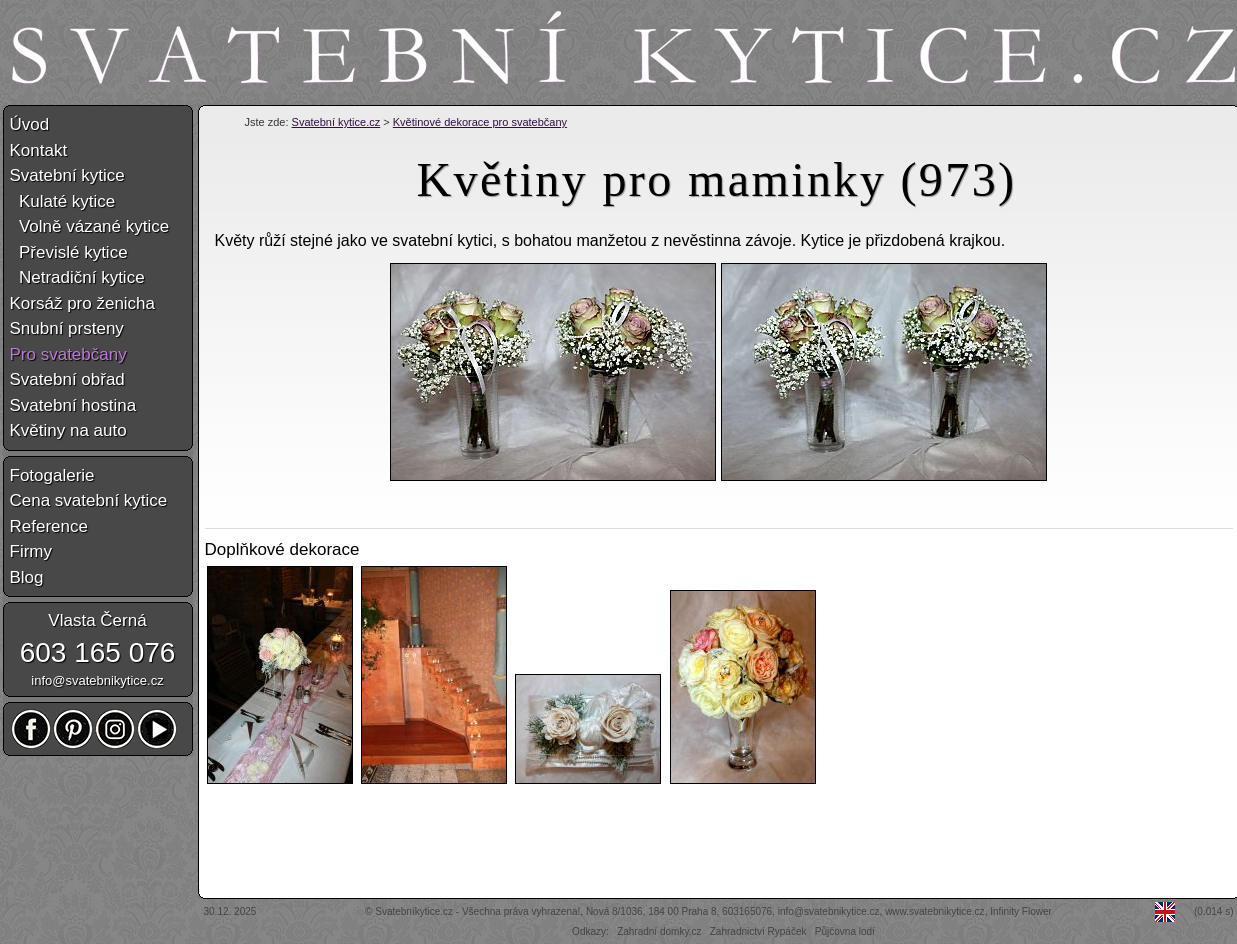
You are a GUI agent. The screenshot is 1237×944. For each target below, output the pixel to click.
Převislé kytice (69, 252)
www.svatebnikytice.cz (934, 911)
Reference (49, 526)
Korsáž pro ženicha (83, 303)
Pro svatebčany (68, 354)
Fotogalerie (52, 475)
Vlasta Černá (97, 620)
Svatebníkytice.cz (414, 911)
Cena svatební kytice (89, 500)
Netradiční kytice (77, 277)
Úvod (30, 124)
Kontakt (39, 150)
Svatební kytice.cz (336, 122)
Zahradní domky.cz (659, 931)
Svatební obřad (67, 379)
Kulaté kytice (63, 201)
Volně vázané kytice (90, 226)
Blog (27, 577)
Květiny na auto (68, 430)
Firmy (31, 551)
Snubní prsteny (67, 328)
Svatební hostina (73, 405)
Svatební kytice (67, 175)
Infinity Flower (1021, 911)
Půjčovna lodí (845, 931)
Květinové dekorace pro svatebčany (480, 122)
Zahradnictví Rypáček (758, 931)
